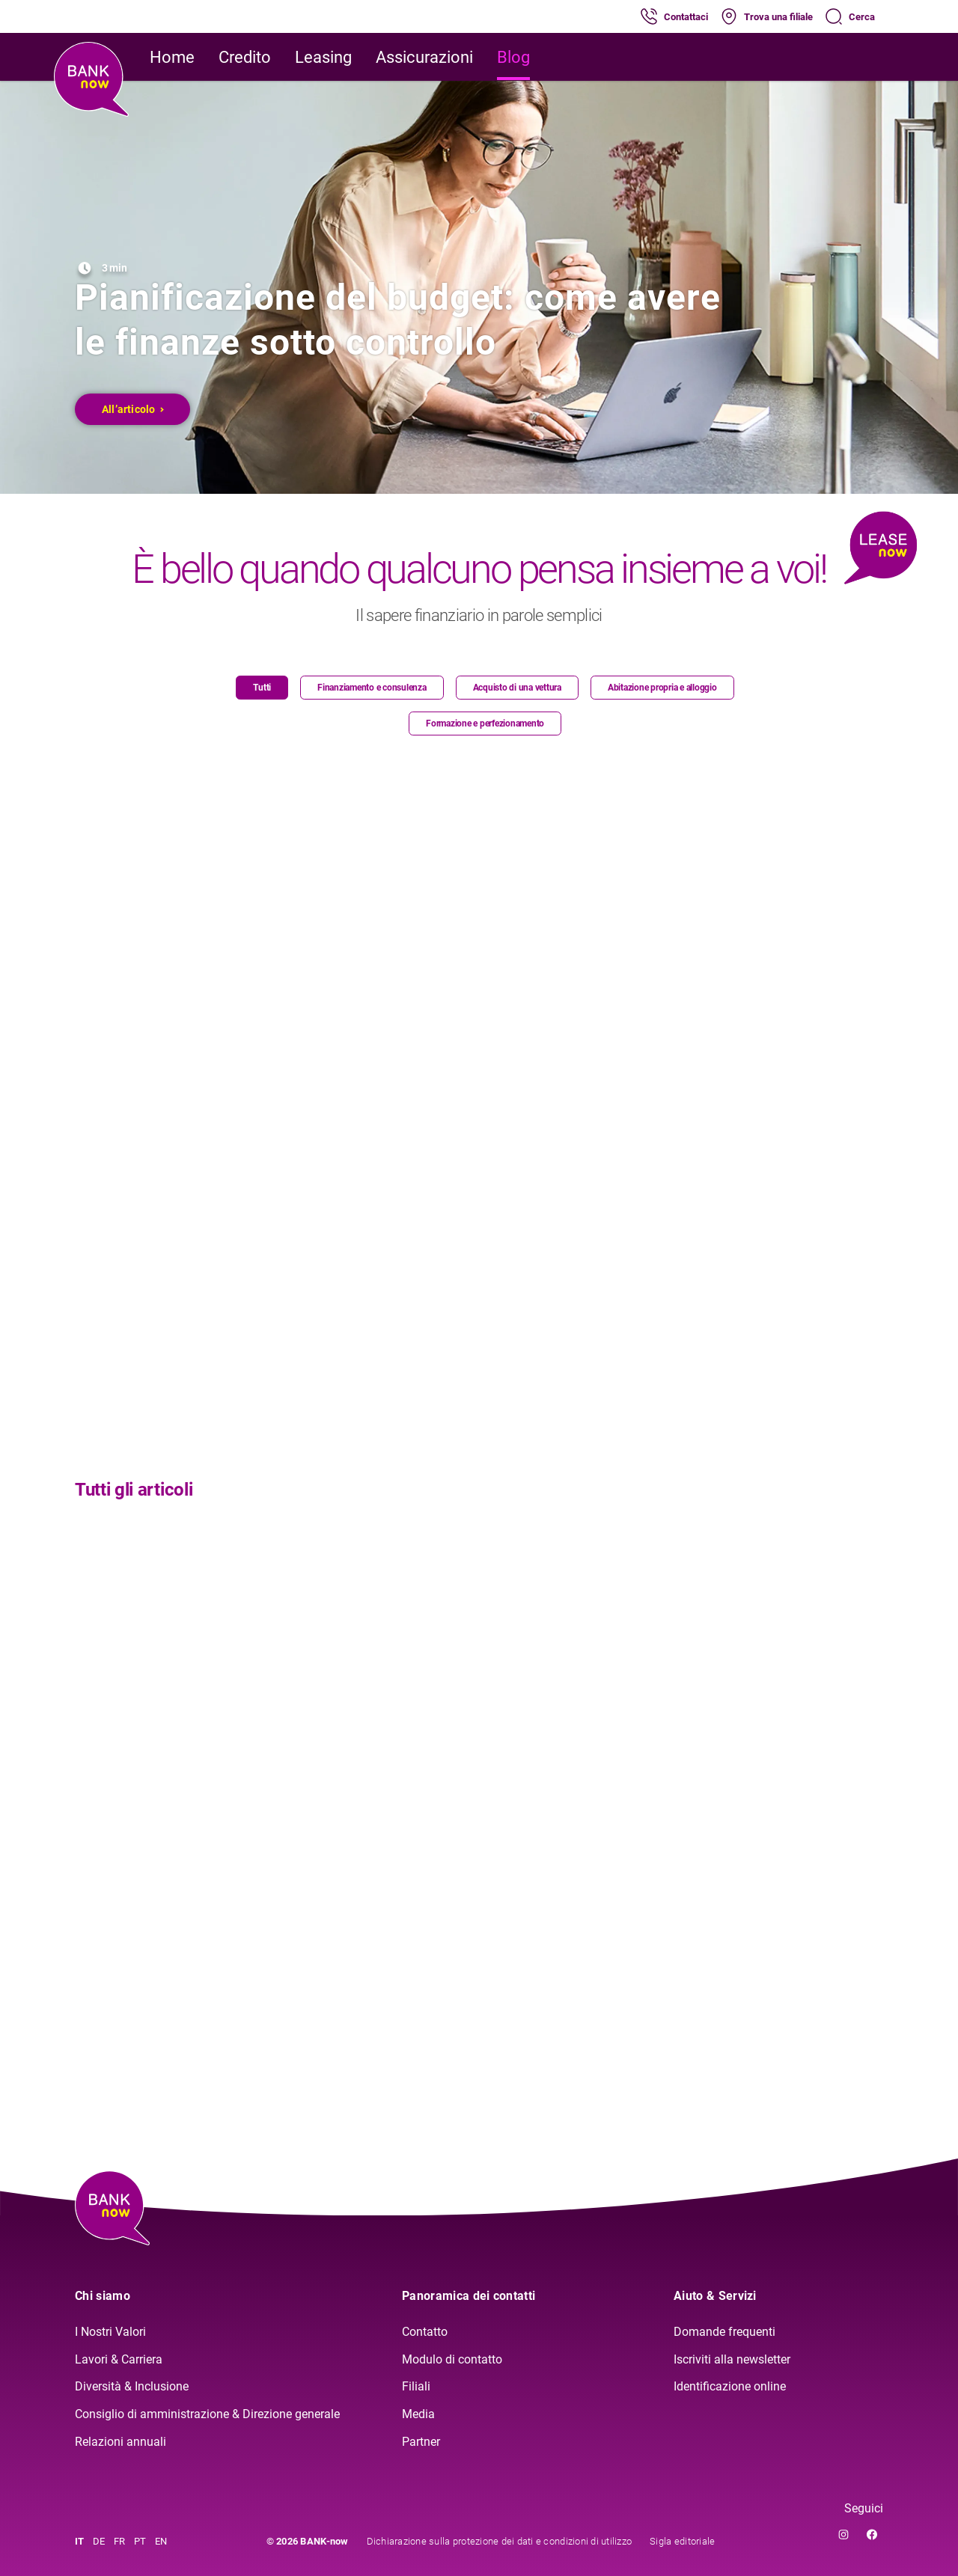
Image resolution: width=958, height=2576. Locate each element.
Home (172, 57)
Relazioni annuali (120, 2442)
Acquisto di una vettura (517, 687)
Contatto (425, 2332)
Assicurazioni (424, 57)
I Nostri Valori (110, 2332)
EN (161, 2541)
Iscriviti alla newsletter (732, 2359)
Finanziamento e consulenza (372, 687)
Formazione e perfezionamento (485, 723)
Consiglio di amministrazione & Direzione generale (207, 2414)
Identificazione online (730, 2386)
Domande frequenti (724, 2332)
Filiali (416, 2386)
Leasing (323, 57)
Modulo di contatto (452, 2359)
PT (140, 2541)
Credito (245, 57)
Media (418, 2414)
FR (119, 2541)
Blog (513, 57)
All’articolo (133, 409)
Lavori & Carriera (118, 2359)
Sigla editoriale (682, 2541)
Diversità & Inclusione (132, 2386)
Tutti (262, 687)
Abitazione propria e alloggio (662, 687)
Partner (421, 2442)
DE (99, 2541)
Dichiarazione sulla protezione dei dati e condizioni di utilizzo (499, 2541)
